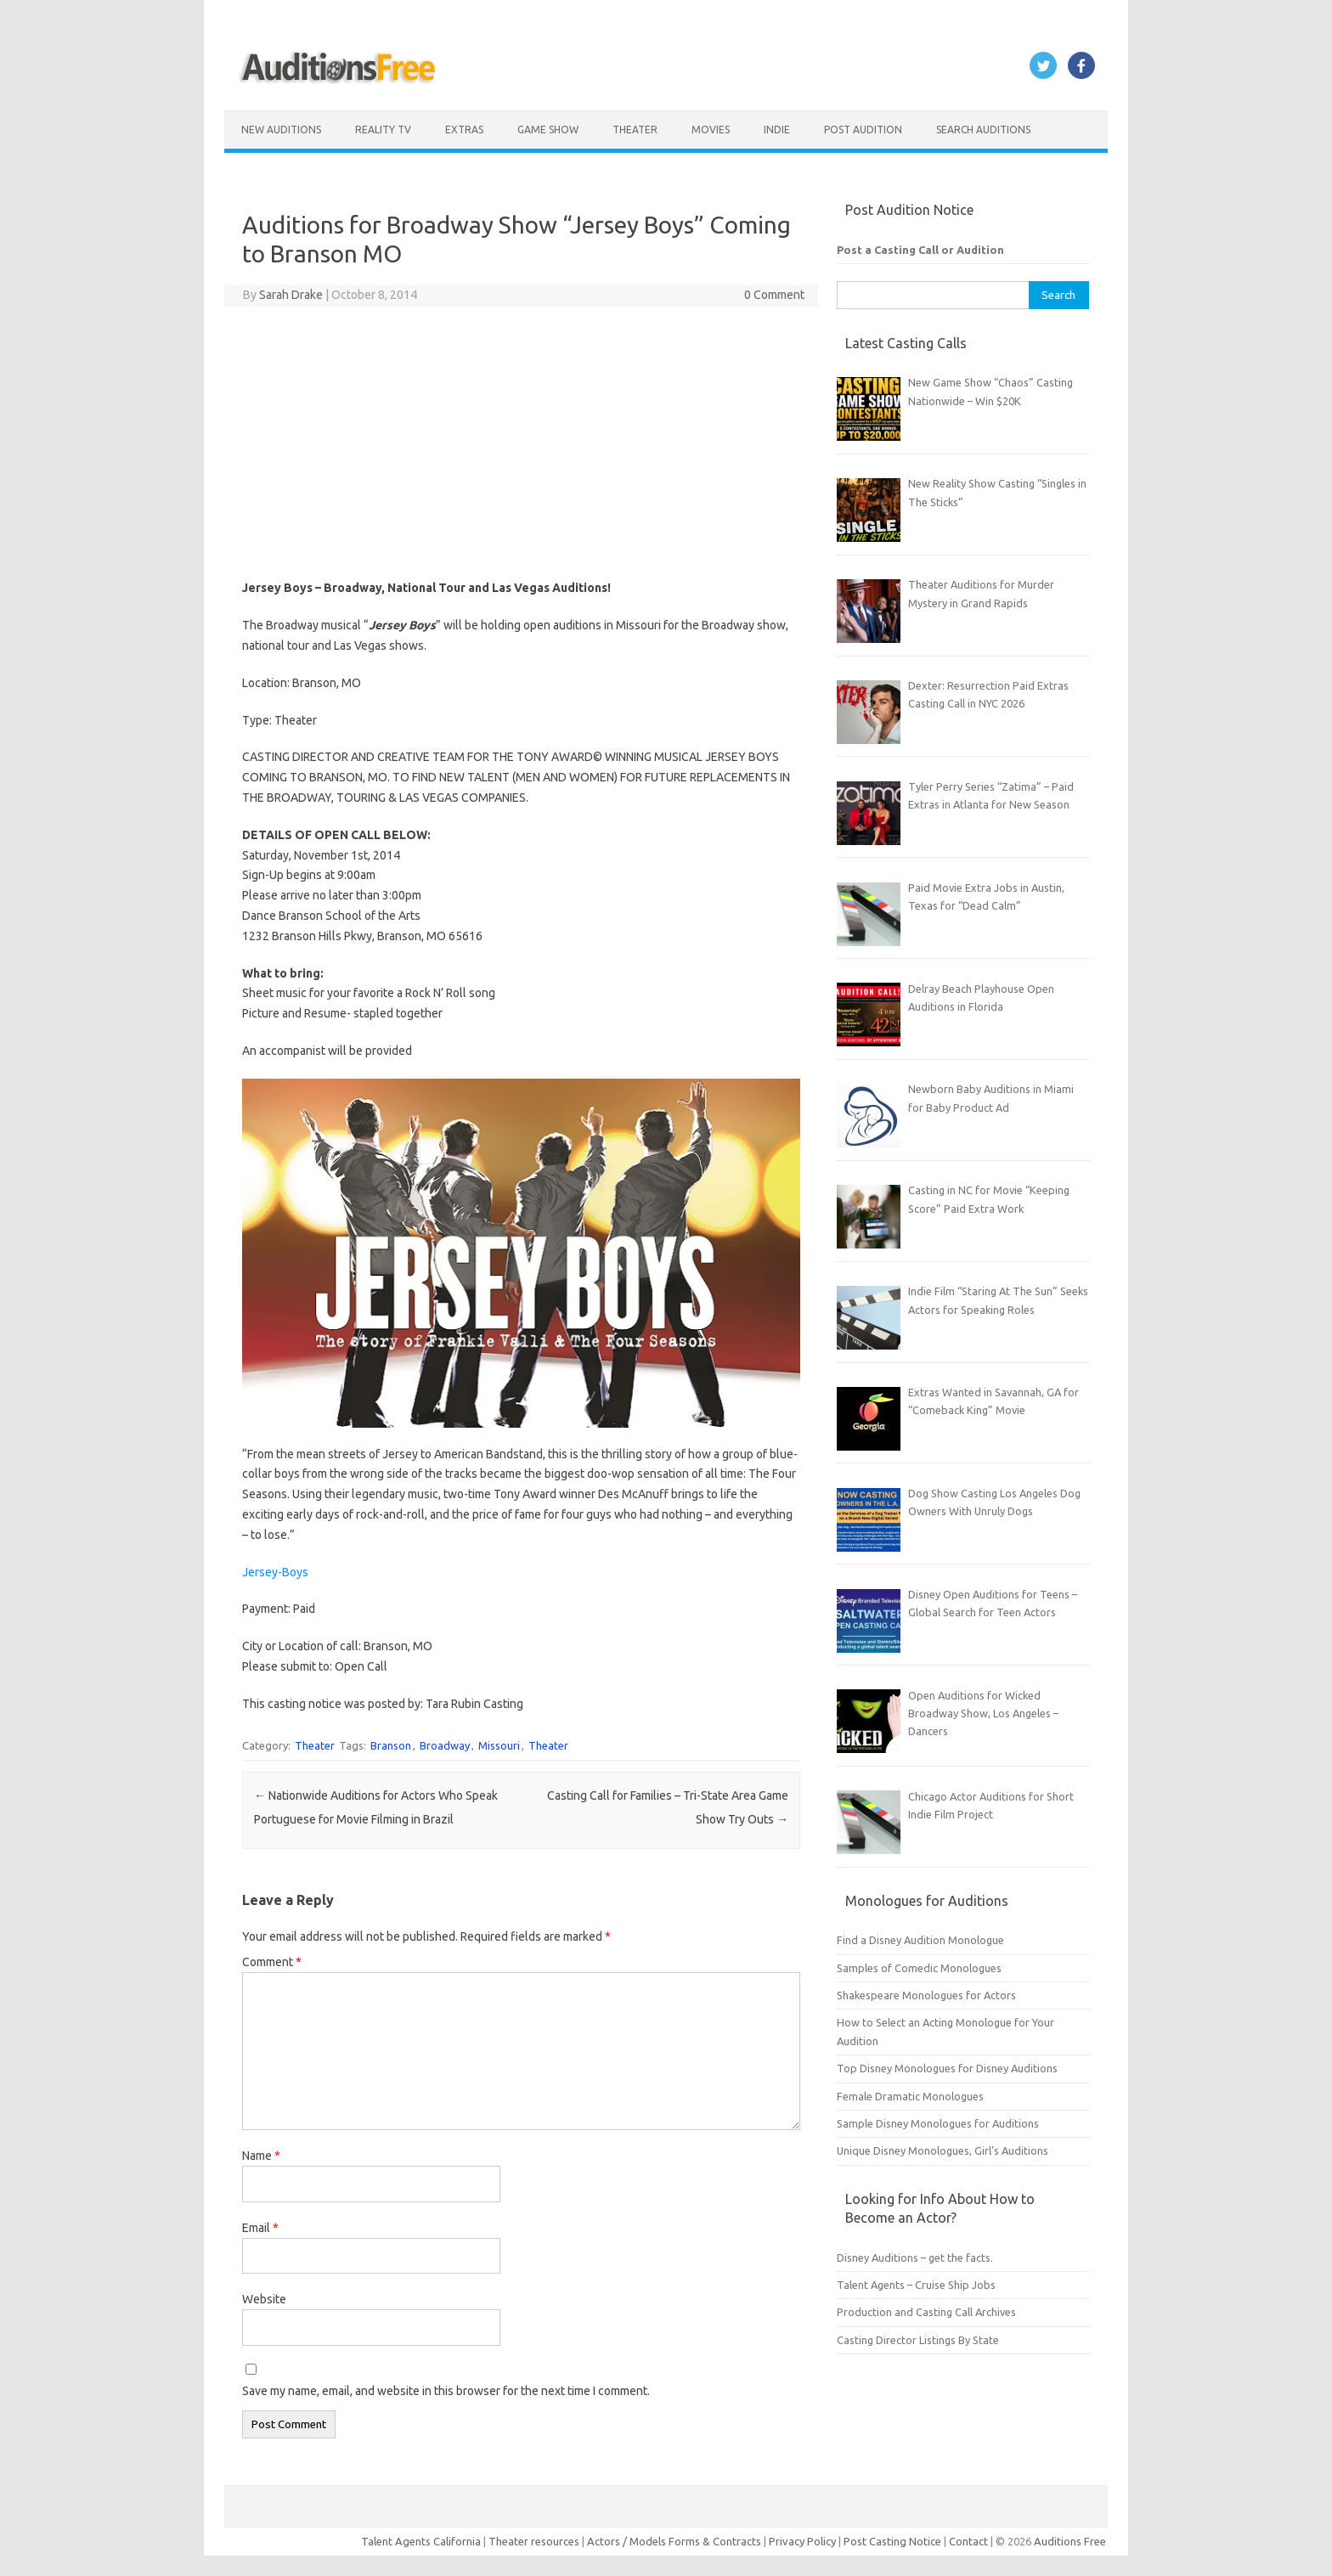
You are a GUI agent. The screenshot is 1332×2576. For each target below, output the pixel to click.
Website (264, 2299)
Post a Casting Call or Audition (920, 250)
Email (260, 2228)
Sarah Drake (291, 295)
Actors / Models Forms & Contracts (674, 2541)
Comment (272, 1962)
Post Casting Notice (892, 2541)
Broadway (445, 1745)
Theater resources (533, 2541)
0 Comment (774, 295)
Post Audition (863, 129)
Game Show (548, 129)
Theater (635, 129)
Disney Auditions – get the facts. (915, 2257)
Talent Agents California (421, 2541)
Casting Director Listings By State (918, 2340)
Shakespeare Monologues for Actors (926, 1995)
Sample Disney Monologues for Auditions (938, 2123)
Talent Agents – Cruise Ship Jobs (916, 2285)
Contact (970, 2541)
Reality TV (383, 129)
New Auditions (281, 129)
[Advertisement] (521, 442)
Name (261, 2155)
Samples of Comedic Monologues (919, 1968)
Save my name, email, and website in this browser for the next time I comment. (446, 2391)
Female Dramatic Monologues (910, 2096)
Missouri (499, 1745)
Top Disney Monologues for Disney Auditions (947, 2068)
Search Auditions (983, 129)
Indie (777, 129)
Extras (464, 129)
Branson (390, 1745)
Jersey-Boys (275, 1572)
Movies (710, 129)
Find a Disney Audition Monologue (920, 1940)
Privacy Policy (803, 2541)
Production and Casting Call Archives (926, 2312)
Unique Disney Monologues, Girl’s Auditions (942, 2150)
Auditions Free (1070, 2541)
